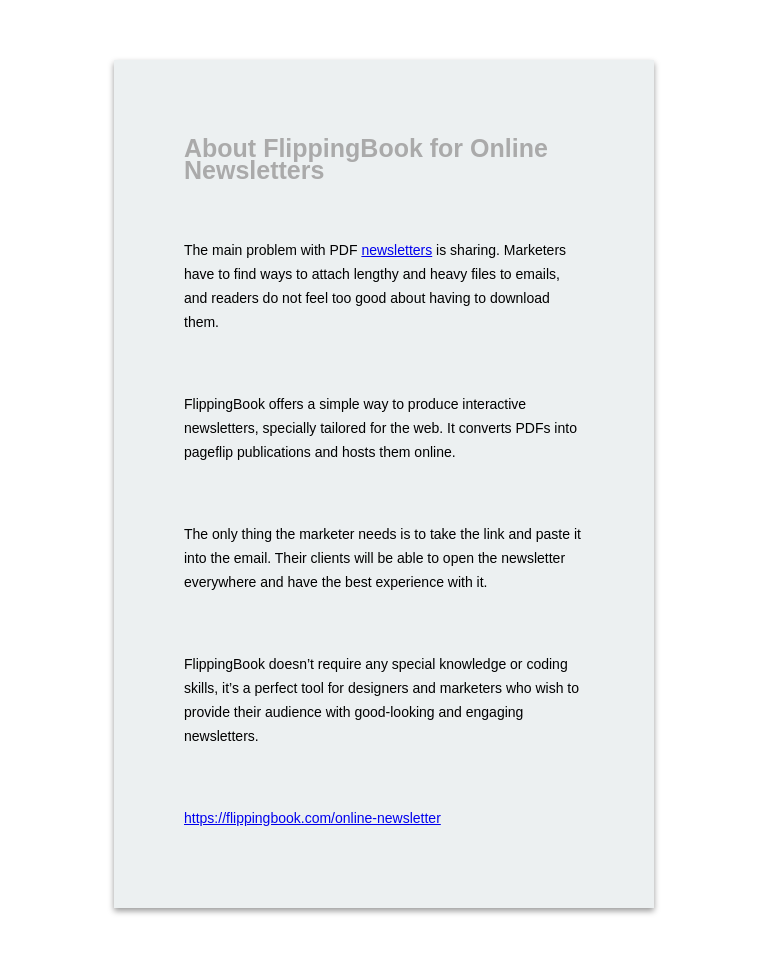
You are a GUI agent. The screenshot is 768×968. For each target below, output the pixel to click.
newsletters (396, 250)
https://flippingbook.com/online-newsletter (312, 818)
